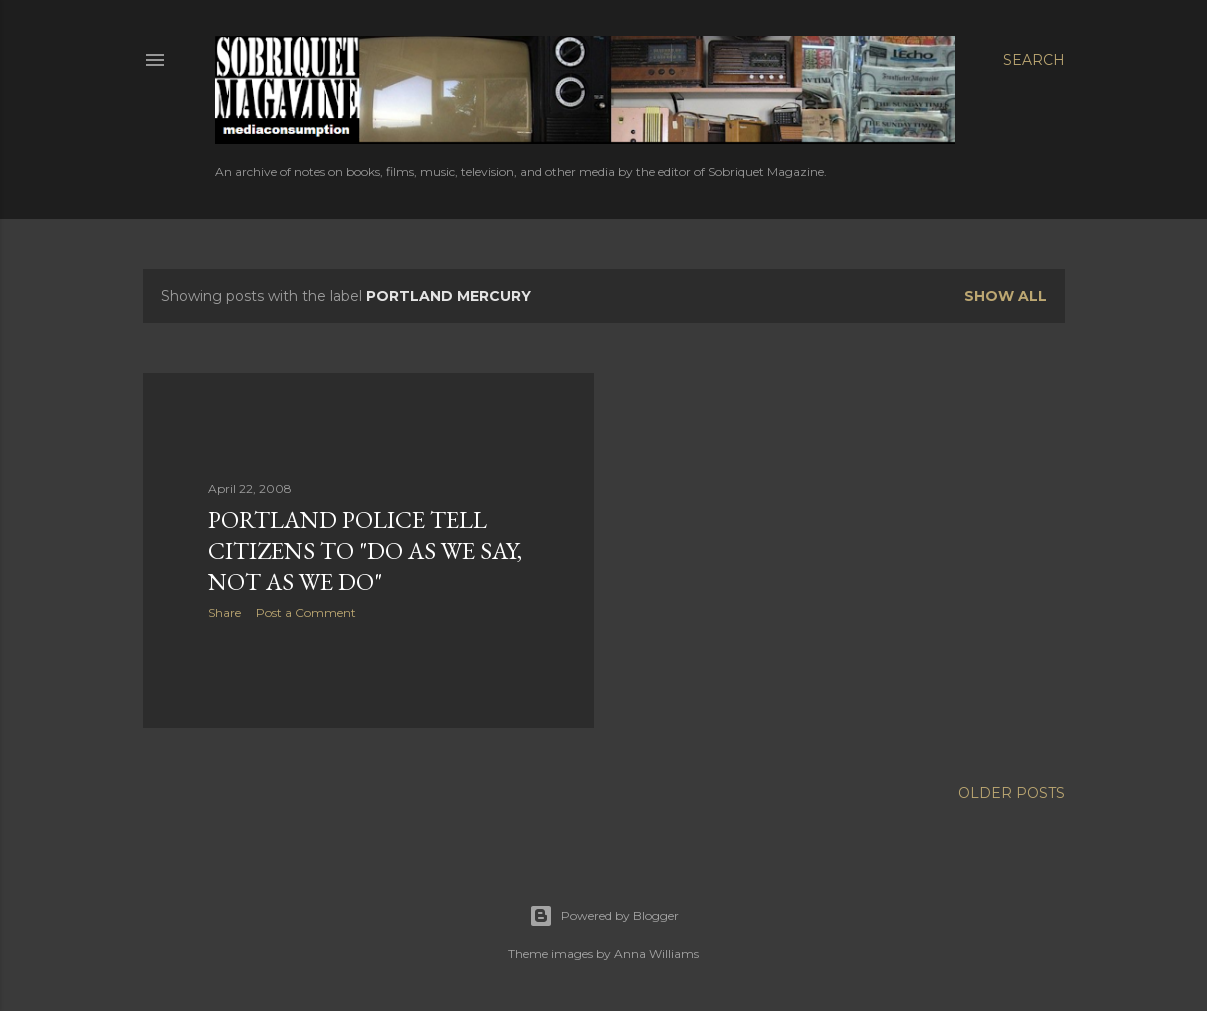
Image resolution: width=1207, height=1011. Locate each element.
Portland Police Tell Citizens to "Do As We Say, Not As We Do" (365, 550)
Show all (1005, 296)
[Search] (1034, 60)
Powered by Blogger (604, 916)
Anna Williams (656, 953)
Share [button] (224, 612)
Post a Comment (306, 612)
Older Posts (1011, 793)
